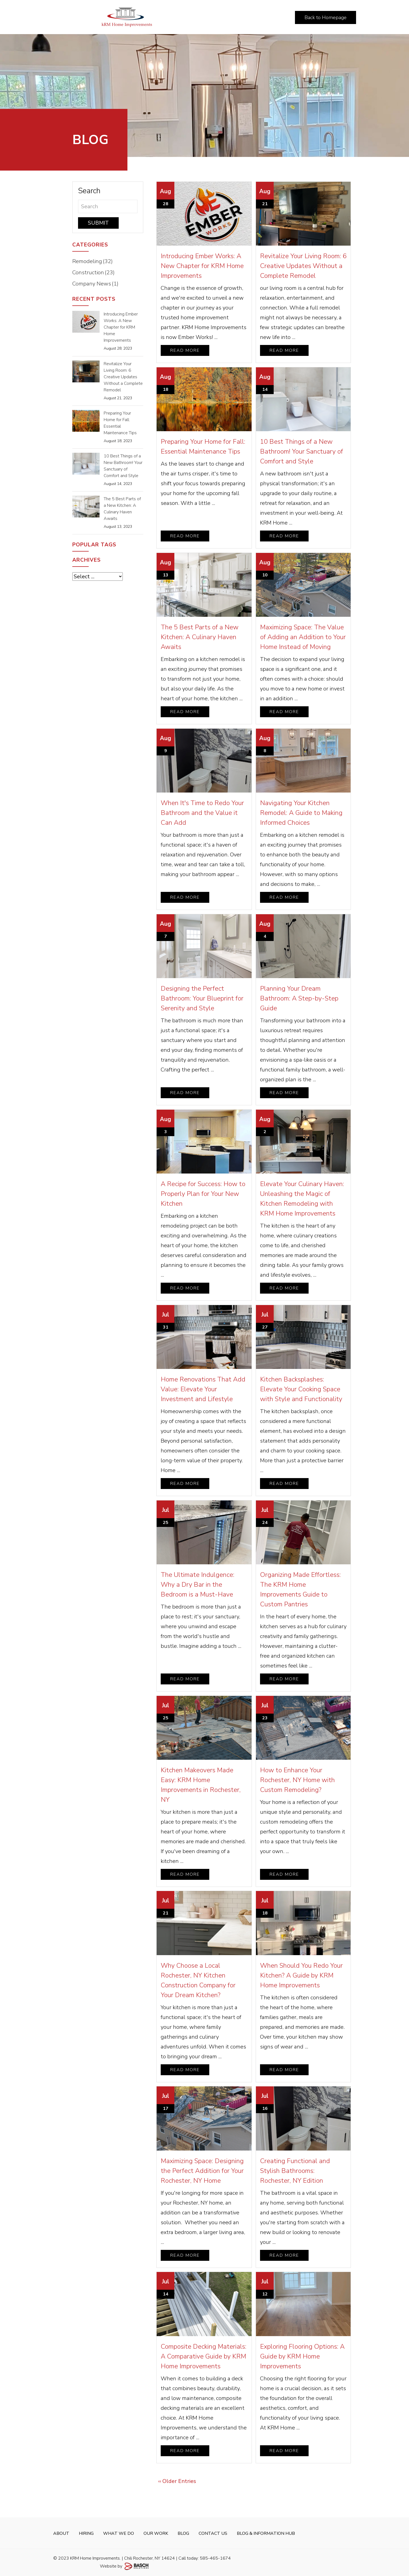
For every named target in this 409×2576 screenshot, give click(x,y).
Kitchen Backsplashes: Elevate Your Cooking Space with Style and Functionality (301, 1389)
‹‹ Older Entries (177, 2481)
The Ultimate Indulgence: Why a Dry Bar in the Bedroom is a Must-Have (197, 1584)
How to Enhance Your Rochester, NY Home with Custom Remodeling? (297, 1780)
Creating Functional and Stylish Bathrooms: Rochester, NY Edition (295, 2171)
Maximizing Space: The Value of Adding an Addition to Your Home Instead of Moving (303, 637)
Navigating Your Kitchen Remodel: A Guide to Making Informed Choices (301, 813)
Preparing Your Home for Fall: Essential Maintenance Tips (120, 423)
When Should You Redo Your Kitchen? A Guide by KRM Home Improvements (301, 1975)
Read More (185, 350)
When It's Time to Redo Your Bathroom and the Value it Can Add (202, 813)
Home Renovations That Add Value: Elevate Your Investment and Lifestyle (203, 1389)
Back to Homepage (325, 17)
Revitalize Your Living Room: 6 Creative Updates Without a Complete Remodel (303, 266)
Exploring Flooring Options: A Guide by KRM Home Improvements (302, 2356)
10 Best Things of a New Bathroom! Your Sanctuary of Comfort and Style (301, 451)
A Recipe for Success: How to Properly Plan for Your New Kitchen (203, 1194)
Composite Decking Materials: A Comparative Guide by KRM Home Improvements (203, 2356)
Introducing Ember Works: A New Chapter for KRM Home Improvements (202, 266)
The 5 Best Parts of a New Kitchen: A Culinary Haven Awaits (199, 637)
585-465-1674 (215, 2558)
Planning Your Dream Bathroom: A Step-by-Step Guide (299, 998)
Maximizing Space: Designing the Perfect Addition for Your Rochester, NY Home (202, 2171)
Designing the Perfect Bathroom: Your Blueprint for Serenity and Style (202, 998)
